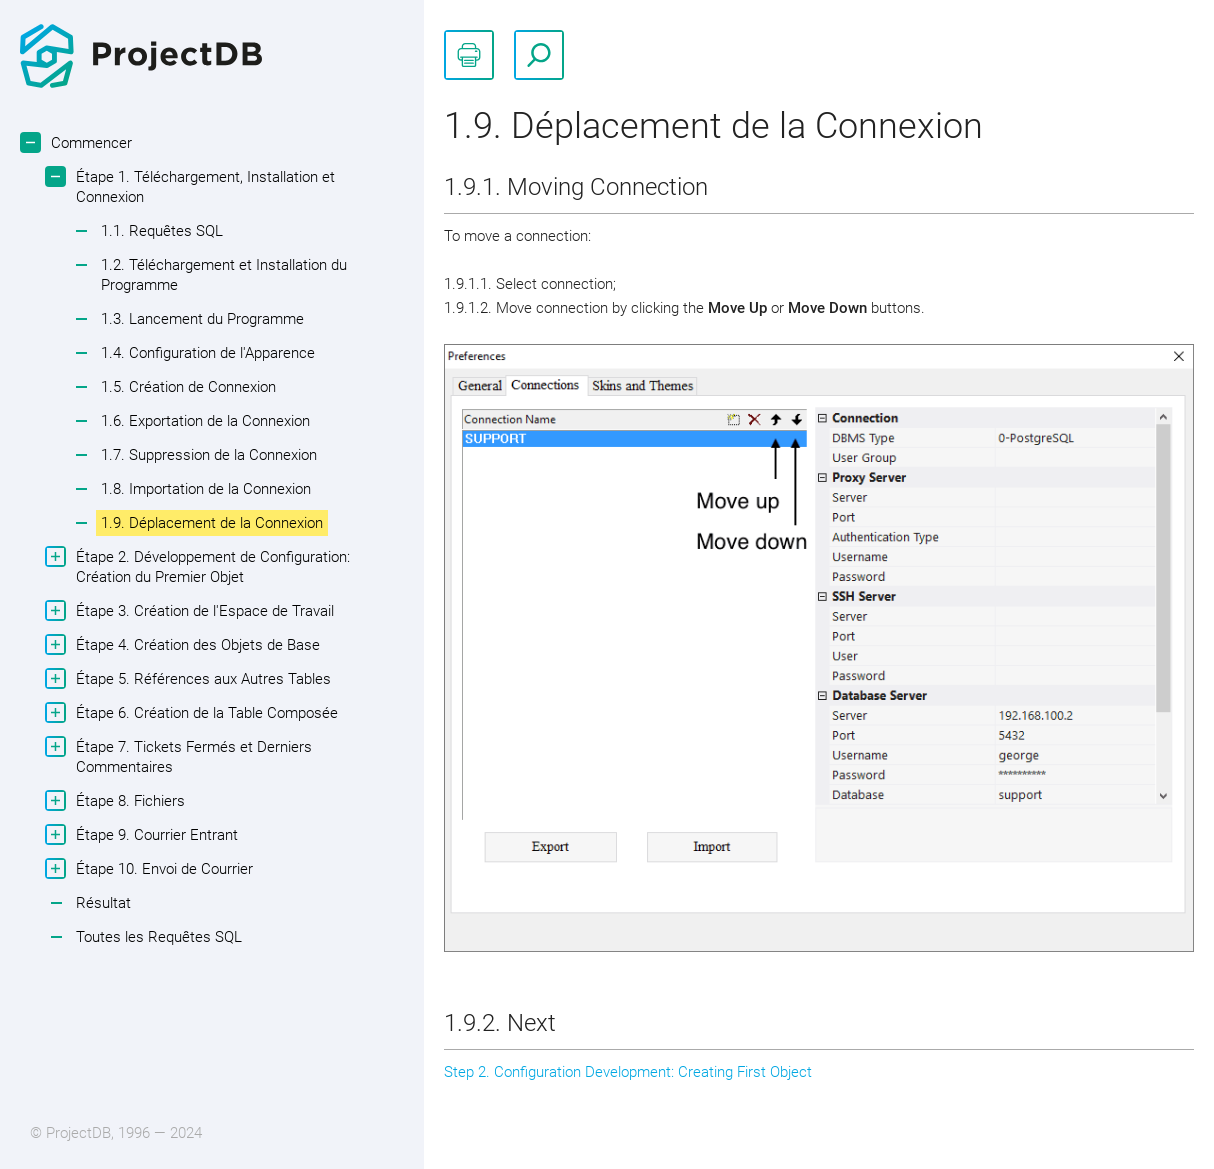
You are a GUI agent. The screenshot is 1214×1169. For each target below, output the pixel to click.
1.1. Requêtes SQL (162, 231)
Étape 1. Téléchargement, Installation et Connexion (203, 186)
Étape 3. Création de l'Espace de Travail (202, 610)
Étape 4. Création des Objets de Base (195, 644)
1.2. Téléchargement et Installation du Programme (224, 275)
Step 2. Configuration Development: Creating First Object (628, 1072)
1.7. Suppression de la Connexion (209, 455)
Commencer (89, 142)
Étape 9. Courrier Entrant (154, 834)
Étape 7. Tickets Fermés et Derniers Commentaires (191, 756)
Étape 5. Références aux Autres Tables (201, 678)
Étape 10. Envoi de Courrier (162, 868)
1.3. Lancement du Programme (202, 319)
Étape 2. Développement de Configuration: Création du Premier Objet (210, 566)
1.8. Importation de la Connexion (206, 489)
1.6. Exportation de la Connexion (205, 421)
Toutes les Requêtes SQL (159, 937)
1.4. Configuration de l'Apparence (208, 353)
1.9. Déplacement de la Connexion (212, 523)
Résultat (103, 903)
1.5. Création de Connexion (188, 387)
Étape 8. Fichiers (128, 800)
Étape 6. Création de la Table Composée (204, 712)
